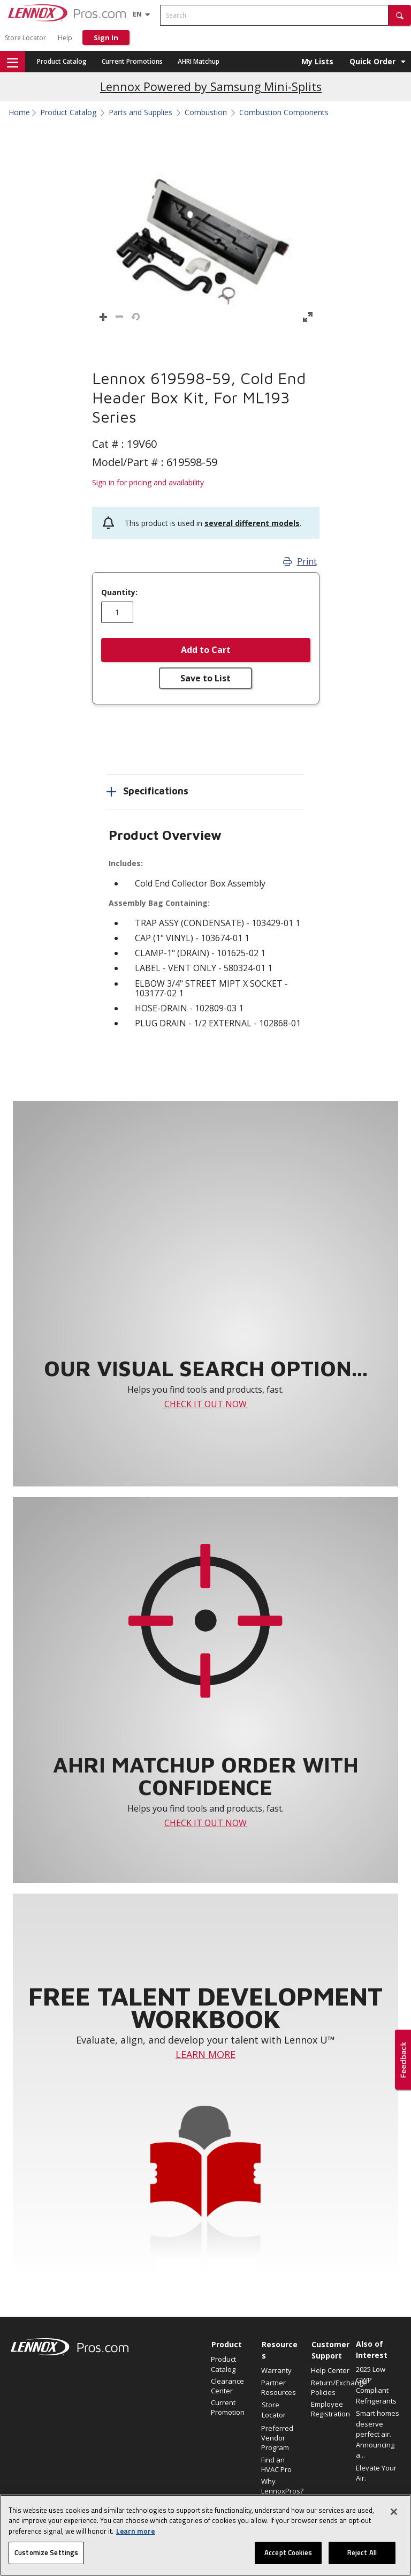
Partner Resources (278, 2387)
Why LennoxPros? (281, 2486)
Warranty (276, 2370)
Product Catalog (62, 61)
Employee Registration (330, 2409)
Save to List (205, 678)
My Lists (317, 61)
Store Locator (25, 37)
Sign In (106, 37)
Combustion (206, 112)
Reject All (362, 2554)
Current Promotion (228, 2407)
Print (300, 561)
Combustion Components (284, 112)
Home (19, 112)
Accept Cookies (288, 2554)
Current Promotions (132, 61)
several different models (252, 523)
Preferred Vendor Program (277, 2437)
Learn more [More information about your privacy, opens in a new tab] (135, 2532)
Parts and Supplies (140, 112)
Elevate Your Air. (376, 2473)
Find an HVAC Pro (276, 2464)
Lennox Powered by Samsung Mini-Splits (211, 86)
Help (65, 37)
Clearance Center (227, 2385)
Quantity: (119, 592)
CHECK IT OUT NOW (205, 1404)
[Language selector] (137, 14)
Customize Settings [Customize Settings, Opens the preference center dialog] (46, 2554)
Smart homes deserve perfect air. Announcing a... (377, 2434)
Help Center (330, 2370)
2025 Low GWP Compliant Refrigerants (376, 2385)
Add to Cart (206, 650)
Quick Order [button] (372, 61)
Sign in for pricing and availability (148, 482)
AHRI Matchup (198, 61)
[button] (400, 15)
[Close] (394, 2513)
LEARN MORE (205, 2054)
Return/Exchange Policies (331, 2387)
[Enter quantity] (117, 612)
